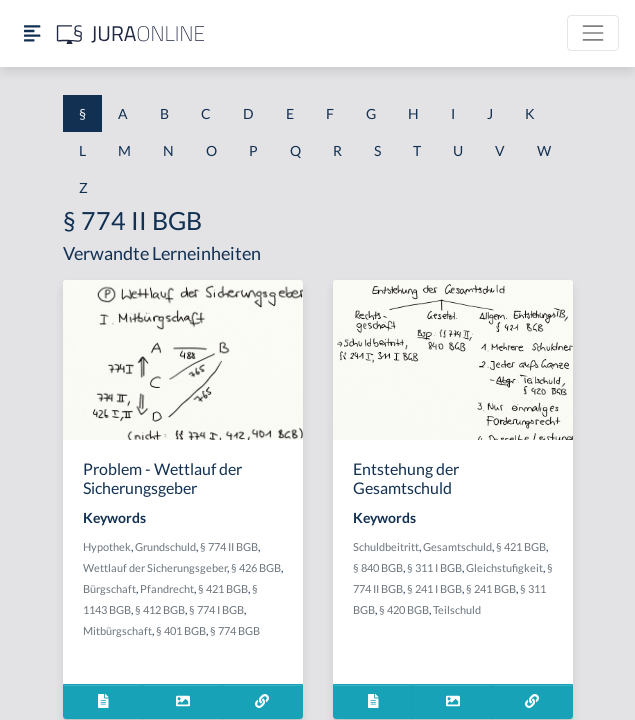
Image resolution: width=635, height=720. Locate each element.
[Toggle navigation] (593, 33)
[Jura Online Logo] (131, 33)
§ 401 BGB (181, 630)
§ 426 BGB (256, 567)
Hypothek (107, 546)
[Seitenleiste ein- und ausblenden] (32, 33)
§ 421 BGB (223, 588)
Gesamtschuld (457, 546)
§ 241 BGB (491, 588)
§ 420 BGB (404, 609)
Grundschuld (165, 546)
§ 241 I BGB (434, 588)
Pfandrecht (167, 588)
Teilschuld (457, 609)
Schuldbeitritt (386, 546)
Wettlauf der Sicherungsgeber (155, 567)
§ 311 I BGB (434, 567)
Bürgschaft (109, 588)
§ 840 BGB (378, 567)
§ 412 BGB (160, 609)
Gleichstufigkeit (504, 567)
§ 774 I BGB (216, 609)
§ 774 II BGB (229, 546)
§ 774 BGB (235, 630)
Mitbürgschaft (117, 630)
